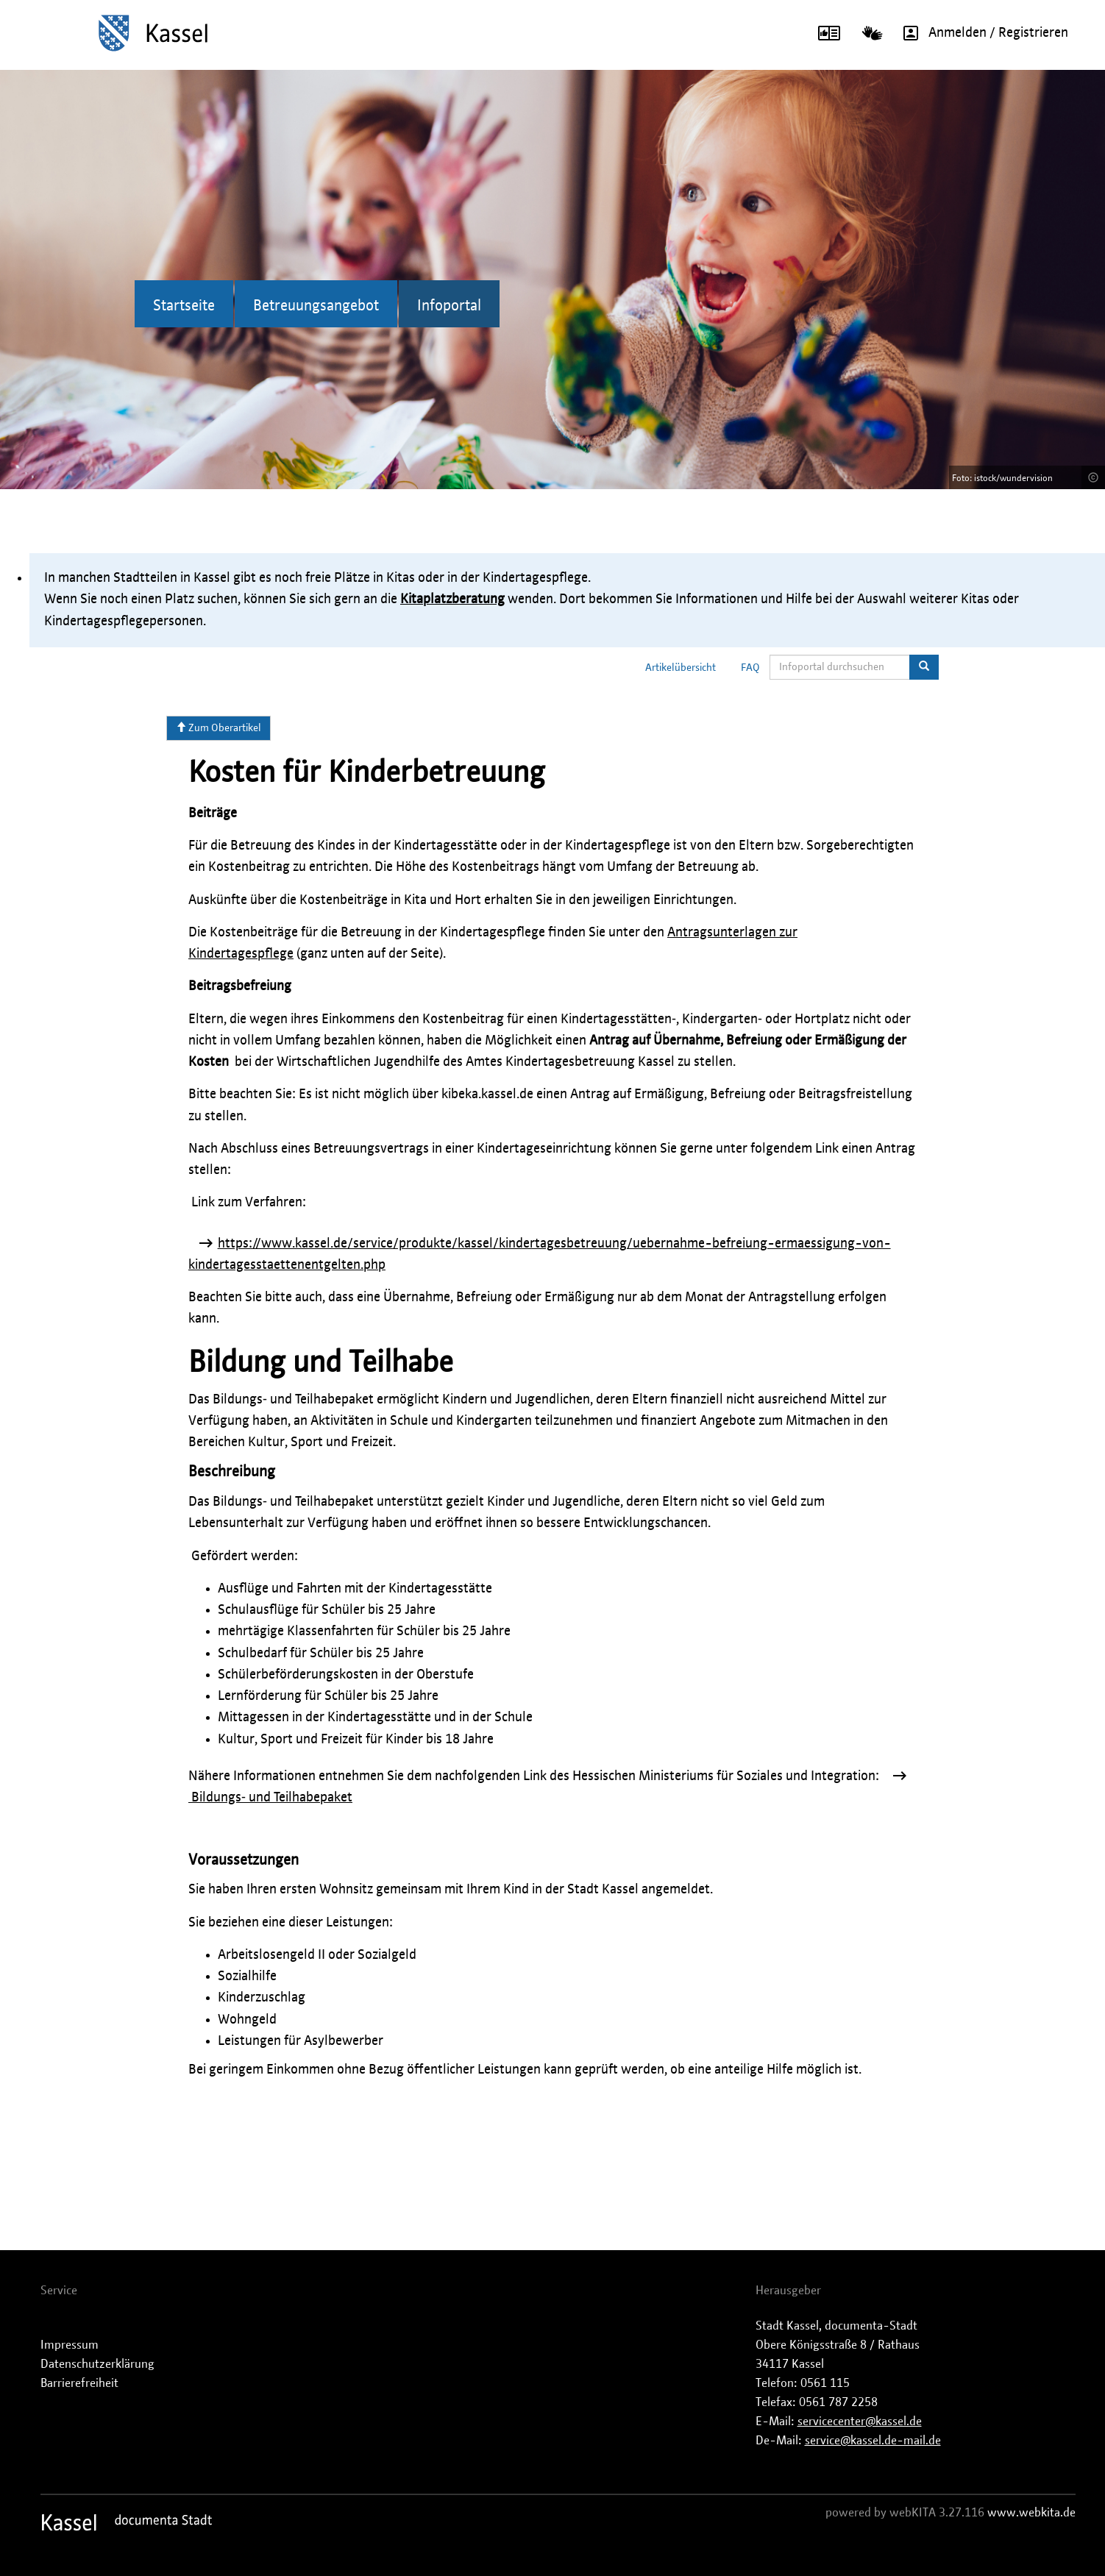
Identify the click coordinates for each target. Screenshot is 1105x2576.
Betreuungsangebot (316, 306)
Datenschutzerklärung (97, 2364)
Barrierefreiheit (79, 2383)
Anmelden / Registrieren (980, 33)
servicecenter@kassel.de (859, 2421)
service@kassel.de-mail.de (873, 2441)
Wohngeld (247, 2020)
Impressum (69, 2345)
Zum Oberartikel (218, 727)
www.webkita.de (1031, 2513)
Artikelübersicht (680, 668)
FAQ (750, 668)
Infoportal (449, 306)
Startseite (184, 306)
